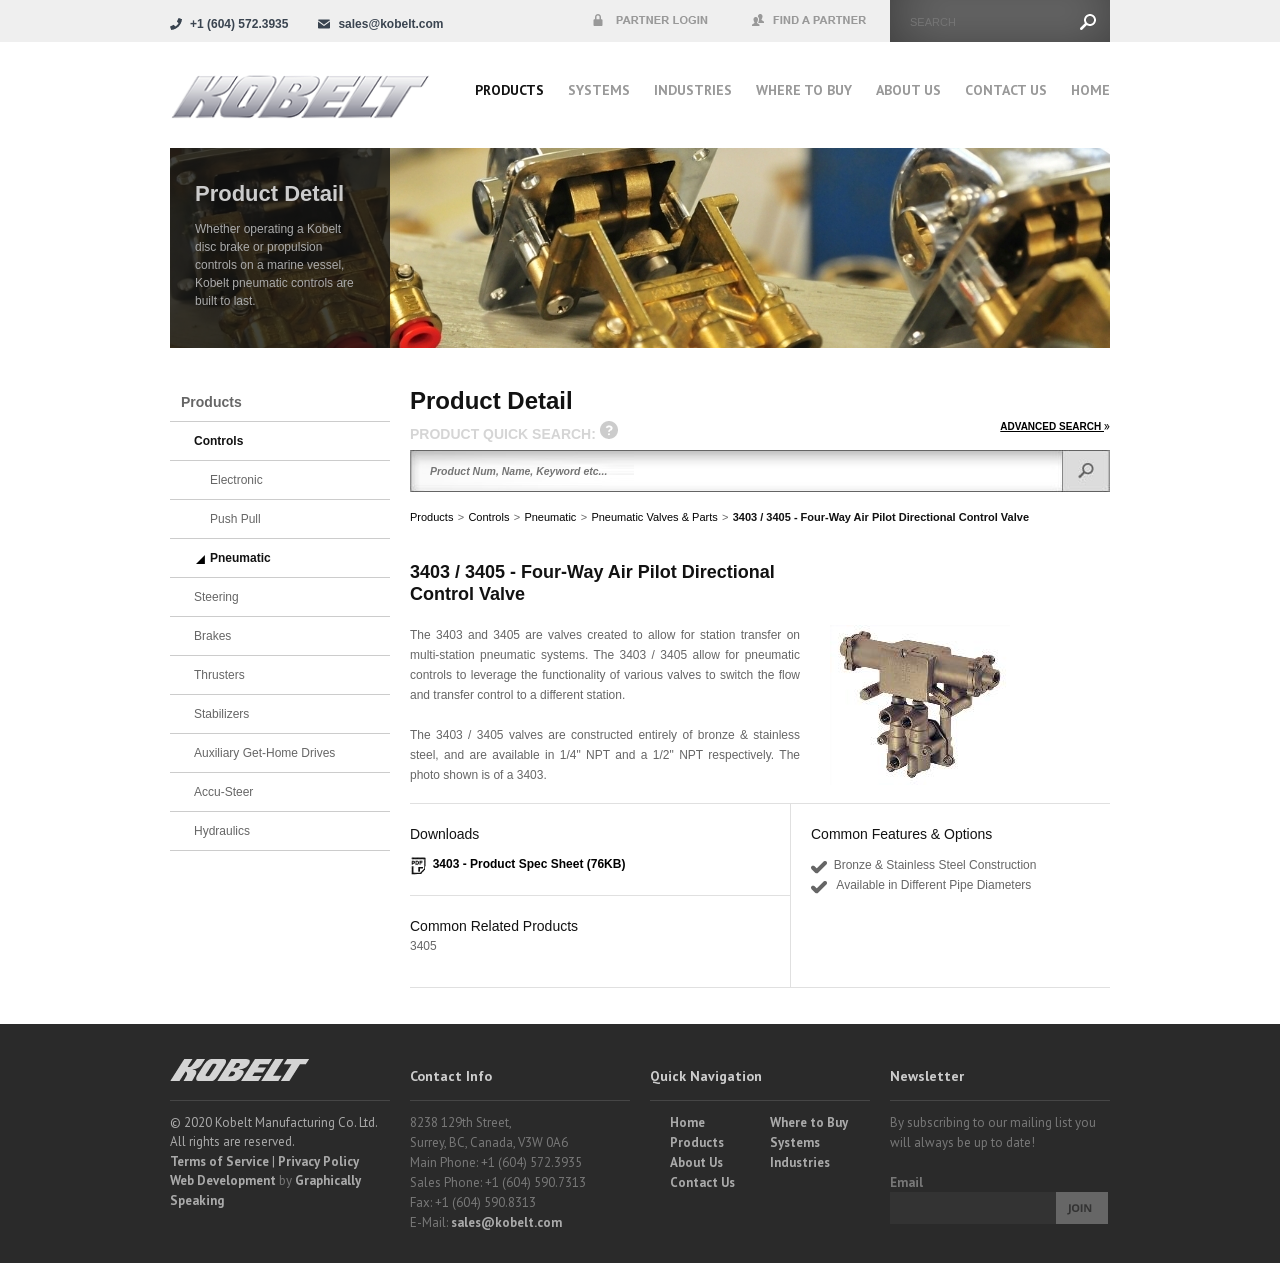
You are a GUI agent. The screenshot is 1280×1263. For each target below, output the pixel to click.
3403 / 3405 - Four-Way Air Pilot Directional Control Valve (881, 517)
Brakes (212, 636)
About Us (908, 90)
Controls (488, 517)
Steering (216, 597)
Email (906, 1182)
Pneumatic (550, 517)
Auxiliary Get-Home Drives (264, 753)
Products (509, 90)
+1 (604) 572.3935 (239, 24)
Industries (693, 90)
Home (1090, 90)
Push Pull (235, 519)
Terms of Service (219, 1161)
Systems (599, 90)
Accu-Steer (223, 792)
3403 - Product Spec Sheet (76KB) (529, 864)
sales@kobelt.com (506, 1222)
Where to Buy (809, 1122)
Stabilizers (221, 714)
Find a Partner (810, 21)
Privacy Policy (318, 1161)
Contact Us (1006, 90)
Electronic (236, 480)
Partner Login (650, 21)
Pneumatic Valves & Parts (654, 517)
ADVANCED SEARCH (1055, 426)
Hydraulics (222, 831)
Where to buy (804, 90)
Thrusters (219, 675)
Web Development (223, 1180)
